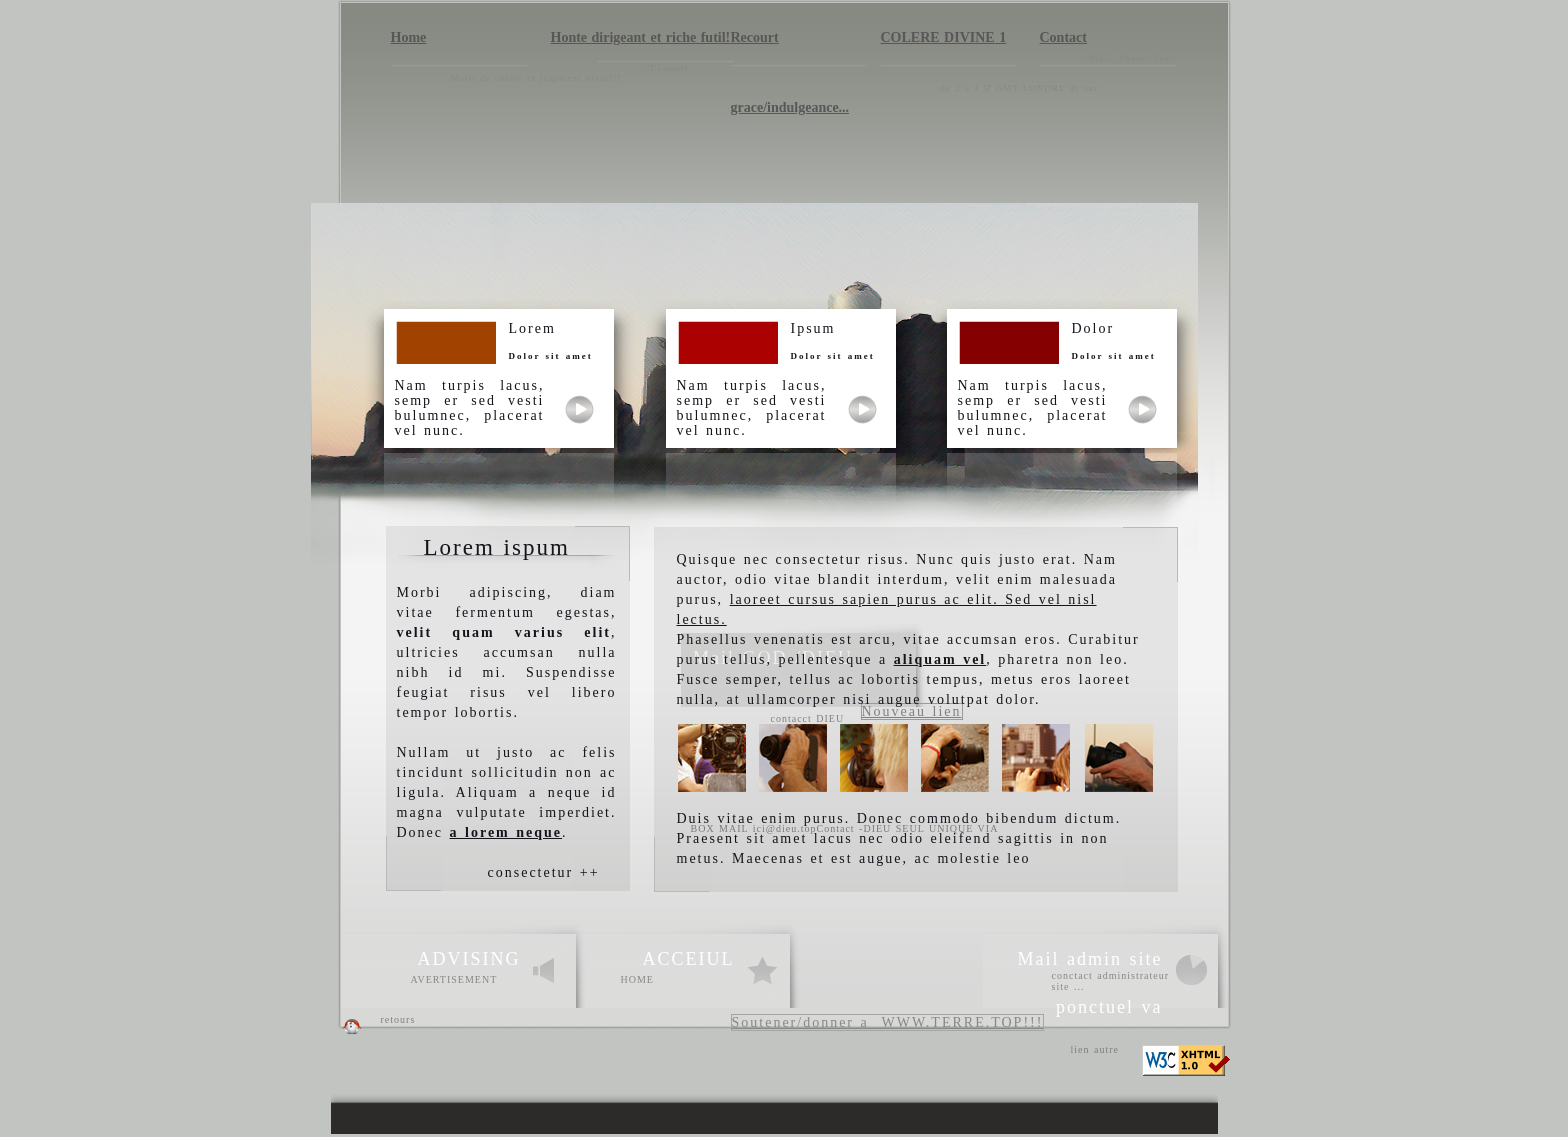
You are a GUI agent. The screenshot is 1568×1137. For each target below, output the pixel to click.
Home (409, 37)
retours (398, 1019)
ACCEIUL (689, 959)
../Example (665, 68)
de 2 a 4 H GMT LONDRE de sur (1022, 88)
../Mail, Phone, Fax (1126, 58)
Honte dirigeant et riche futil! (641, 37)
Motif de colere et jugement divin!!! (536, 78)
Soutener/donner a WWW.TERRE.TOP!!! (888, 1022)
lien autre (1095, 1049)
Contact (1063, 37)
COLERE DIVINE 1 (944, 37)
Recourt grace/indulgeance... (790, 48)
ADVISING (469, 959)
